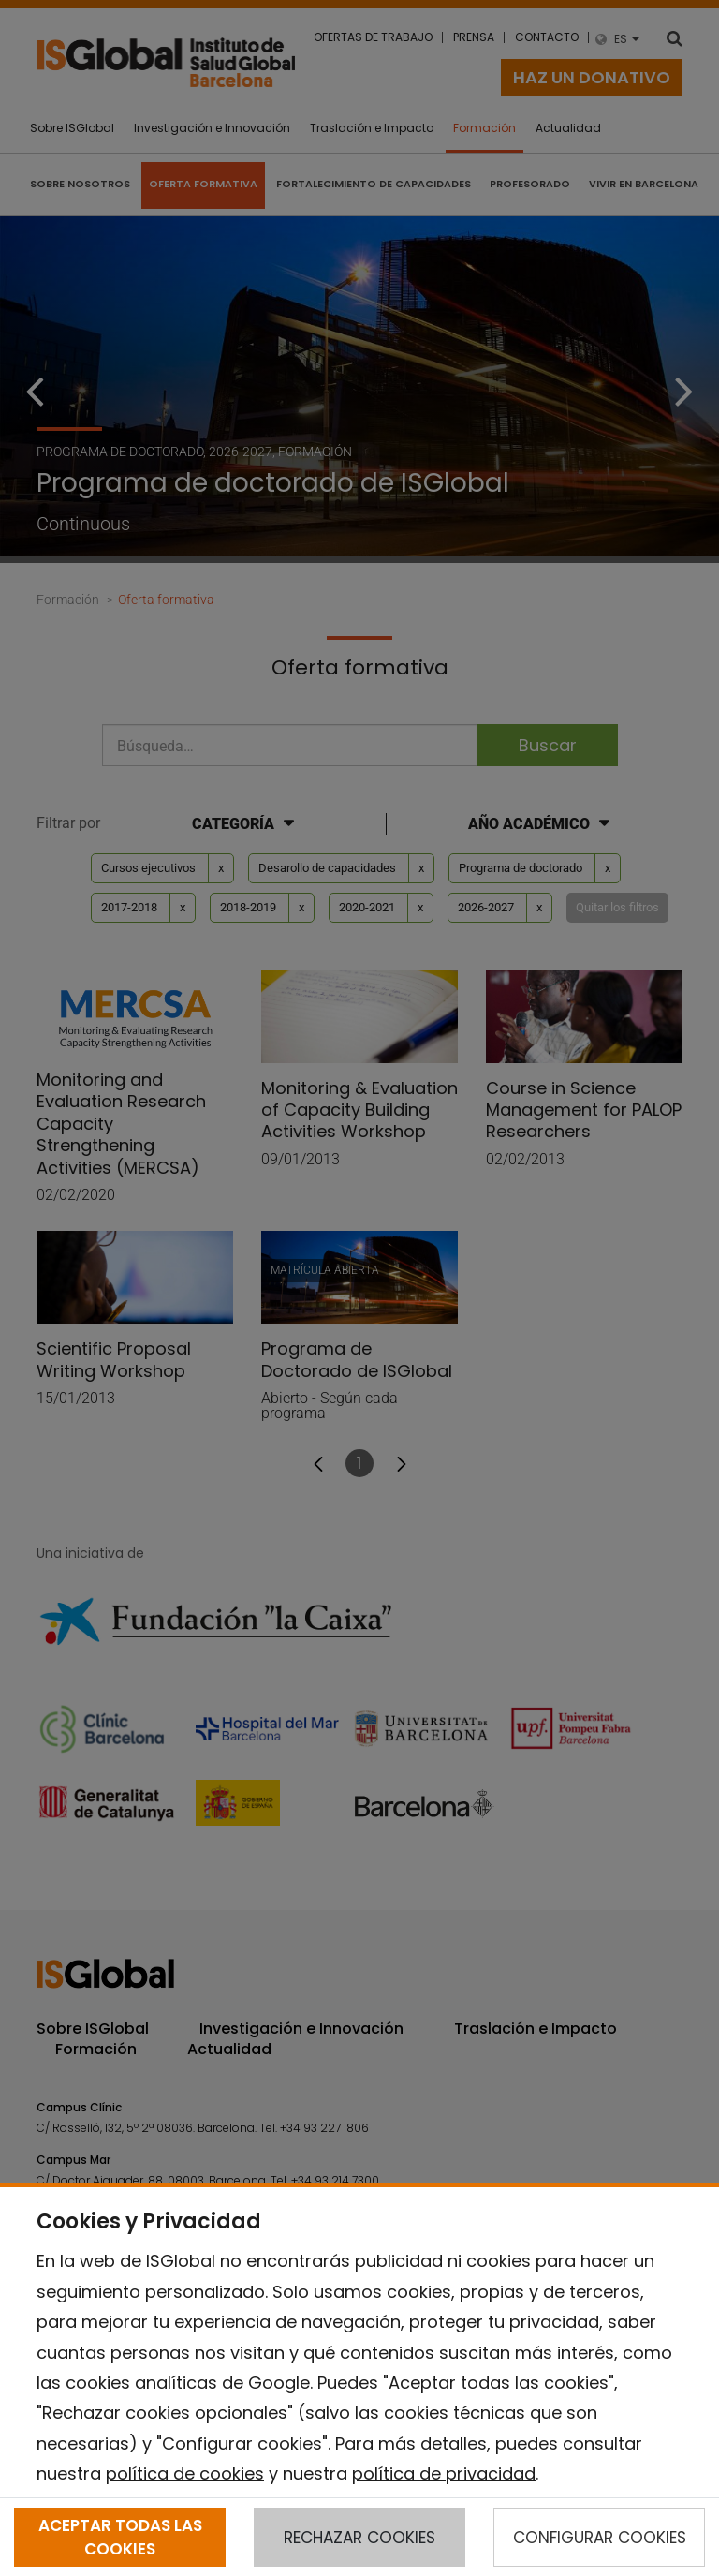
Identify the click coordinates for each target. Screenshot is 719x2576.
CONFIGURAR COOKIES (599, 2537)
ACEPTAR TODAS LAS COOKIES (120, 2536)
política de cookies (185, 2473)
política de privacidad (444, 2473)
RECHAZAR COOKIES (359, 2537)
